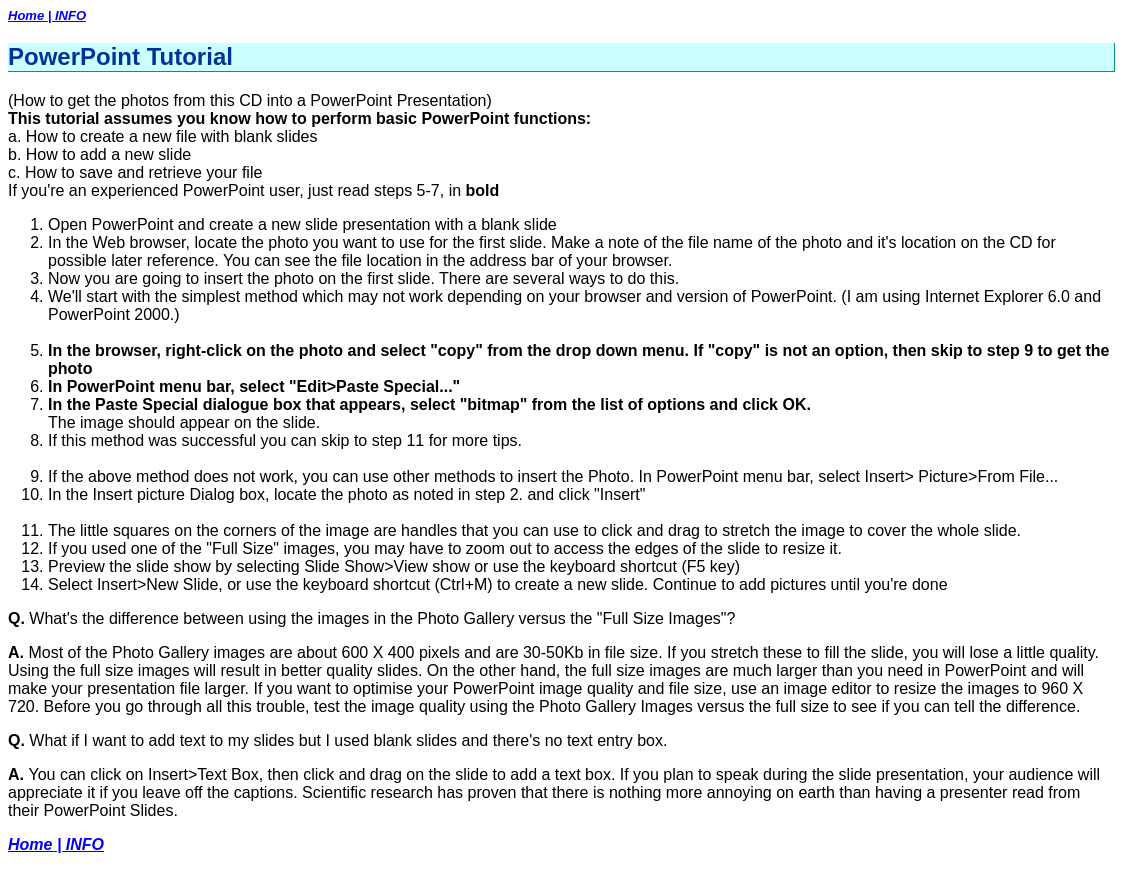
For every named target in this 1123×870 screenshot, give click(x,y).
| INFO (67, 15)
